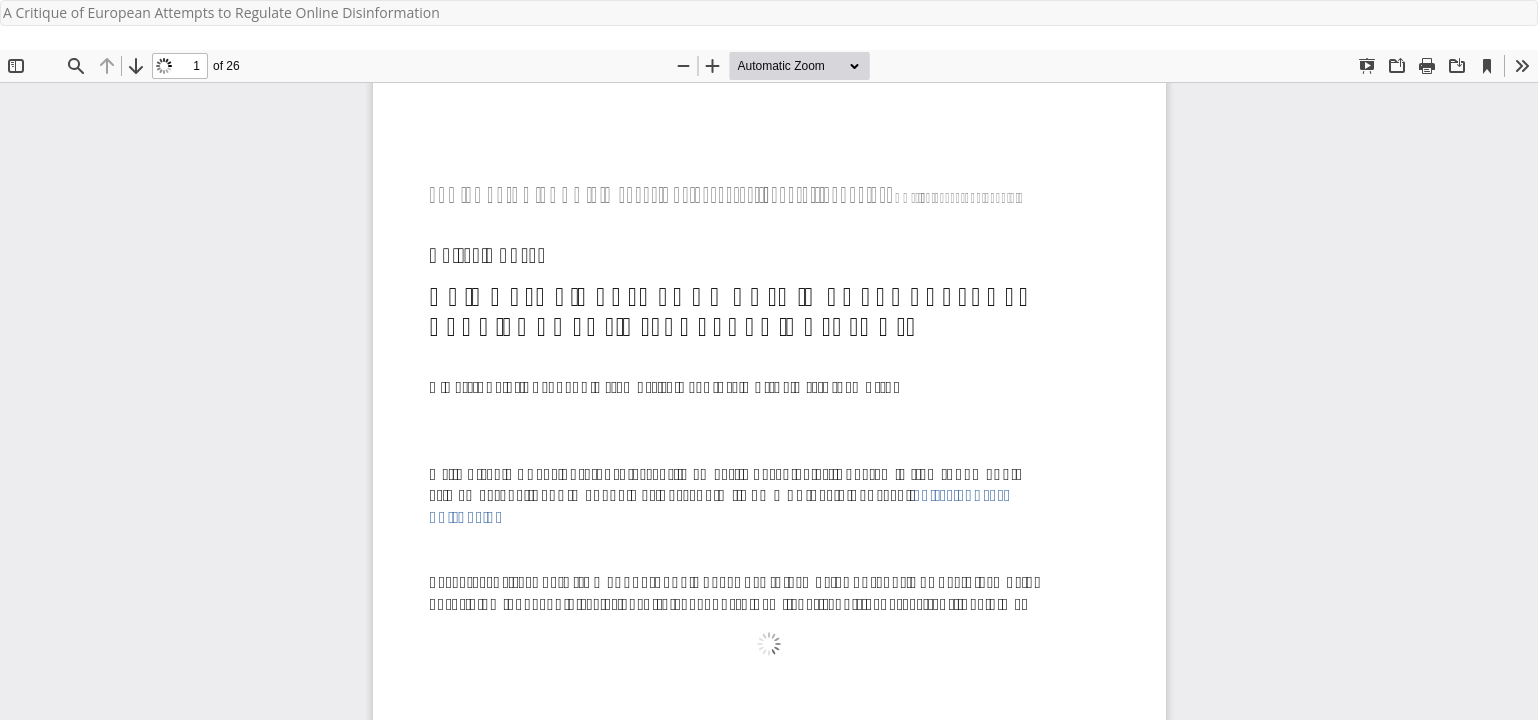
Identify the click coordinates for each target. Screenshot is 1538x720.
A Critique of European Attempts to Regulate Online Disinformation (221, 12)
